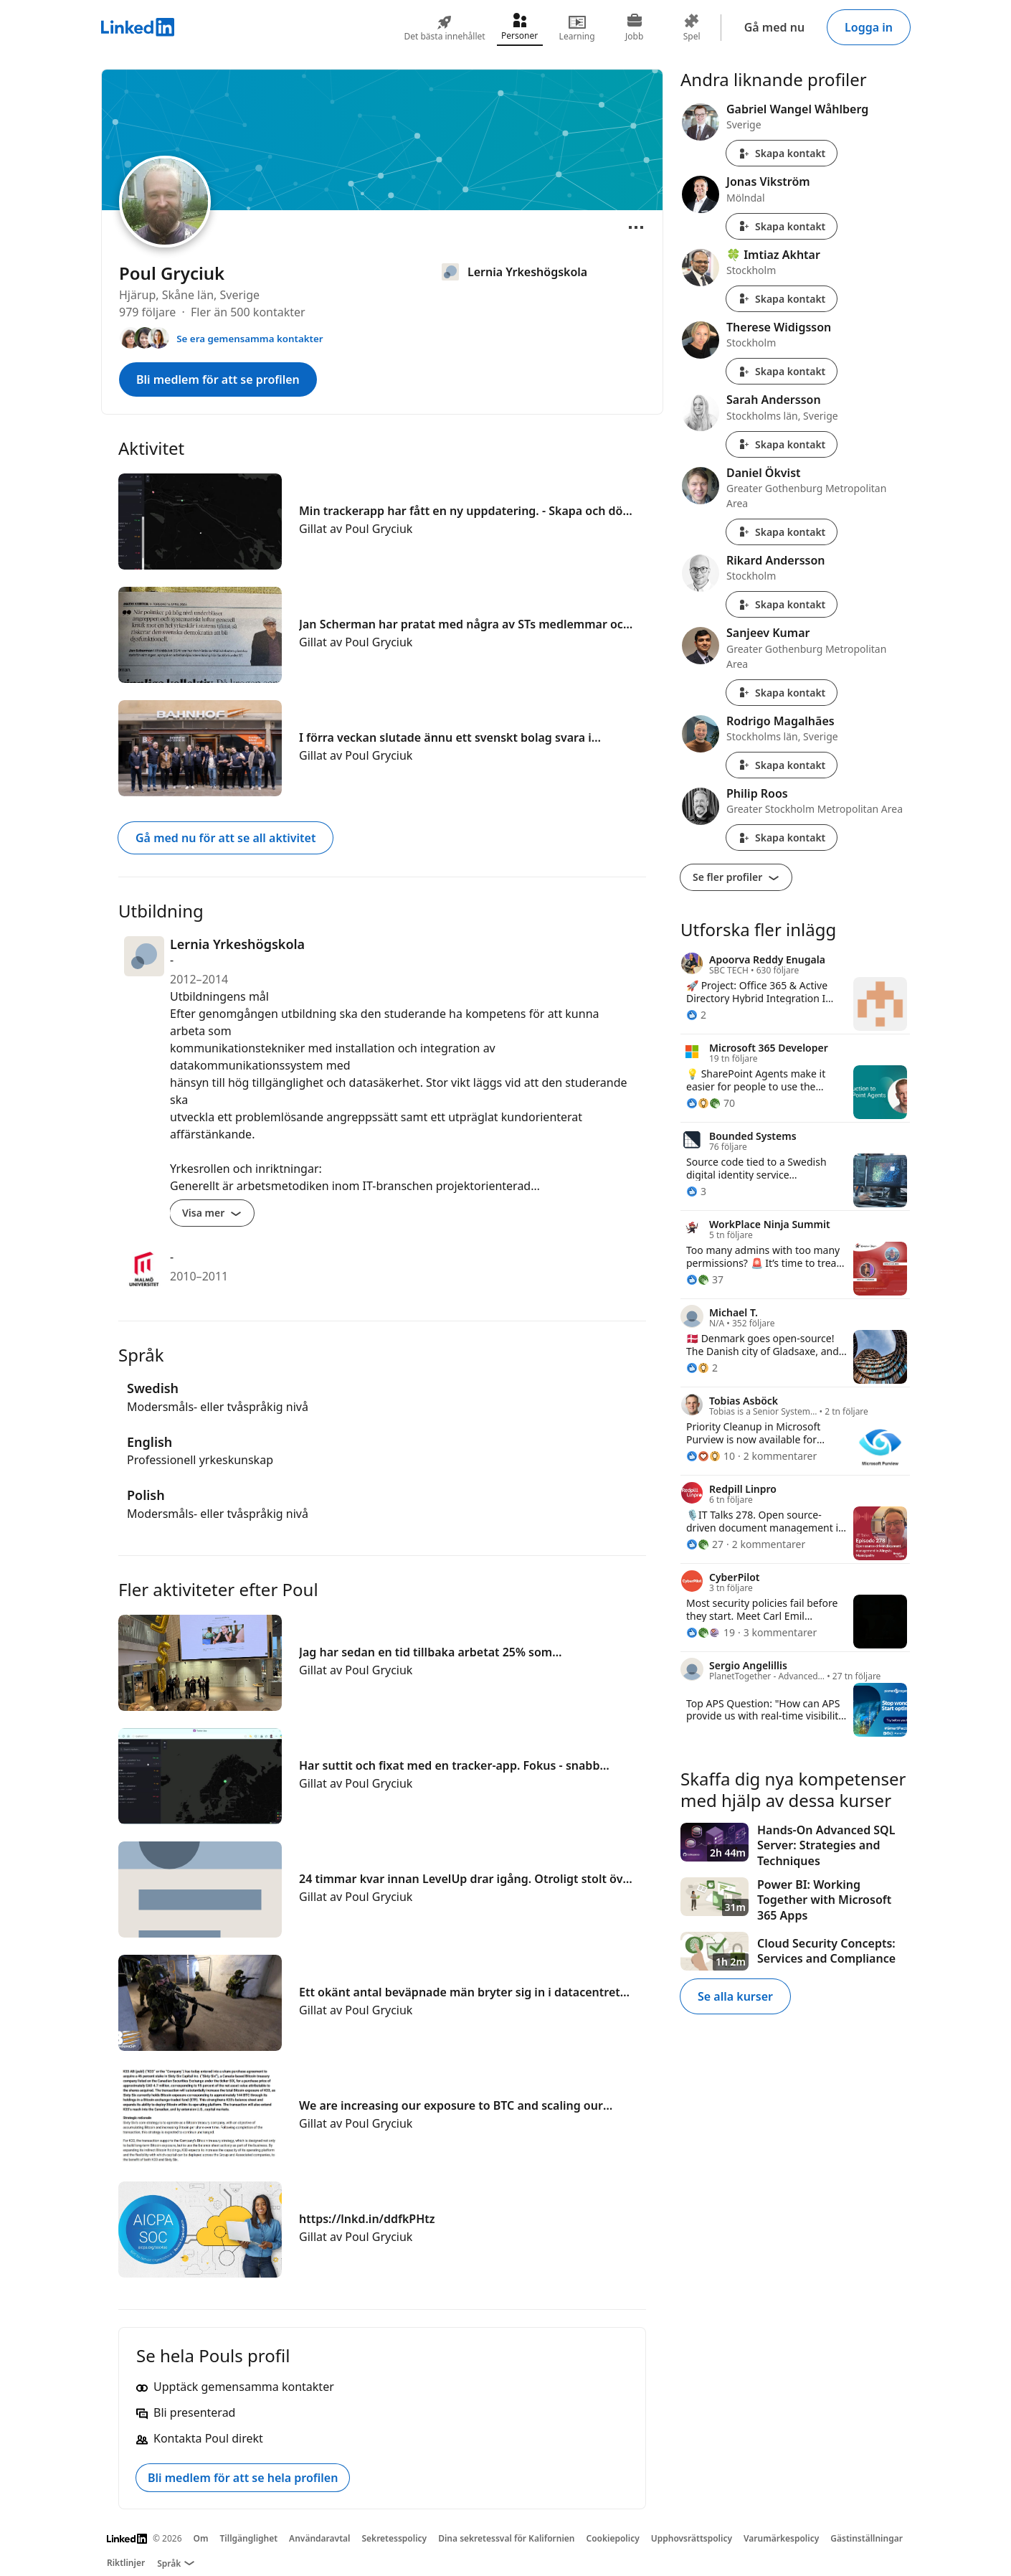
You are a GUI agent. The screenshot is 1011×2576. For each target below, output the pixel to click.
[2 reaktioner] (696, 1014)
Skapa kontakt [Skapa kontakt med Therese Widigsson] (781, 371)
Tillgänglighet (249, 2538)
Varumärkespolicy (781, 2538)
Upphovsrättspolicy (691, 2538)
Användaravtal (319, 2538)
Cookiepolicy (613, 2538)
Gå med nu (774, 27)
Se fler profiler (736, 877)
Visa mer (212, 1212)
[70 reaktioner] (710, 1102)
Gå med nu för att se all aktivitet (225, 838)
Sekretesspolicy (394, 2538)
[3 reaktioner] (696, 1191)
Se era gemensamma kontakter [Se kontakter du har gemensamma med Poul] (249, 338)
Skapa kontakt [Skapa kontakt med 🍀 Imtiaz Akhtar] (781, 299)
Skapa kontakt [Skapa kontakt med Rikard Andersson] (781, 604)
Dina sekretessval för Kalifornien (506, 2538)
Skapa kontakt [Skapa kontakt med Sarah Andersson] (781, 444)
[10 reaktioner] (710, 1455)
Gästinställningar (866, 2538)
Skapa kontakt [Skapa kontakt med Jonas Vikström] (781, 226)
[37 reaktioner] (704, 1279)
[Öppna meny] (636, 227)
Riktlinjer (126, 2563)
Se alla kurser (735, 1996)
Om (201, 2538)
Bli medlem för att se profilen (218, 379)
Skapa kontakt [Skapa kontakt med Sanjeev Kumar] (781, 692)
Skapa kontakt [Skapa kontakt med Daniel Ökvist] (781, 532)
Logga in (869, 27)
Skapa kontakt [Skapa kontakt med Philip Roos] (781, 837)
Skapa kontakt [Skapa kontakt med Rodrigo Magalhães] (781, 765)
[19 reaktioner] (710, 1632)
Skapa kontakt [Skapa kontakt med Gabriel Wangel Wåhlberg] (781, 153)
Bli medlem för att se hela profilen (243, 2478)
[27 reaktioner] (704, 1544)
